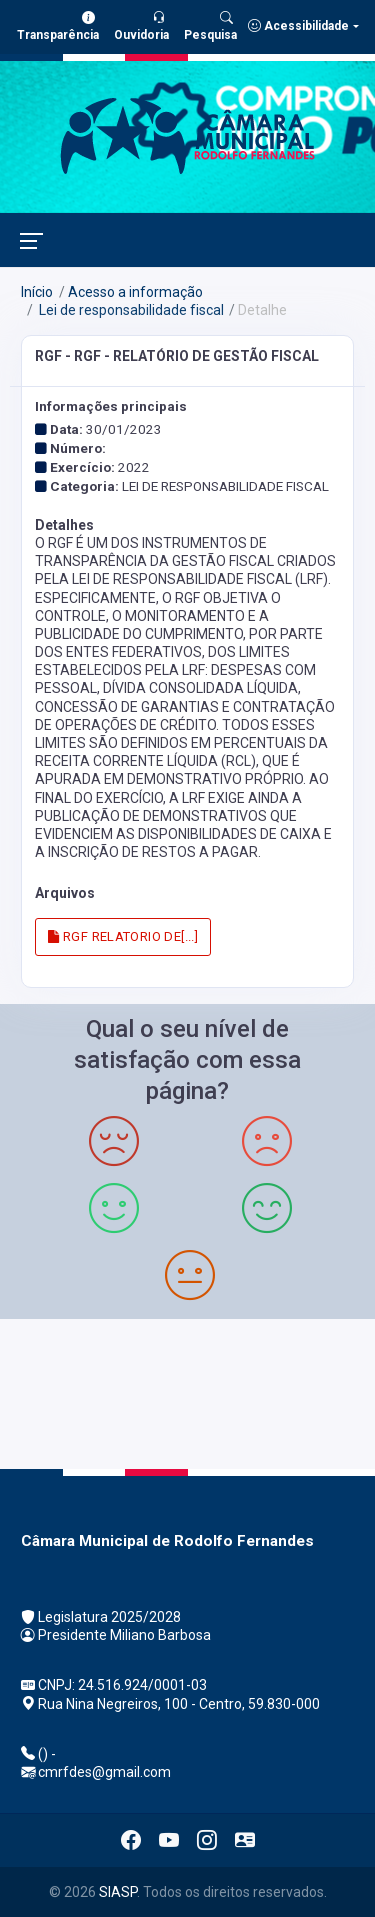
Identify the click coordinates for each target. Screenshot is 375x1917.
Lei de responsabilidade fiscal (130, 310)
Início (37, 292)
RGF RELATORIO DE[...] (123, 936)
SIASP (118, 1892)
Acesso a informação (135, 292)
